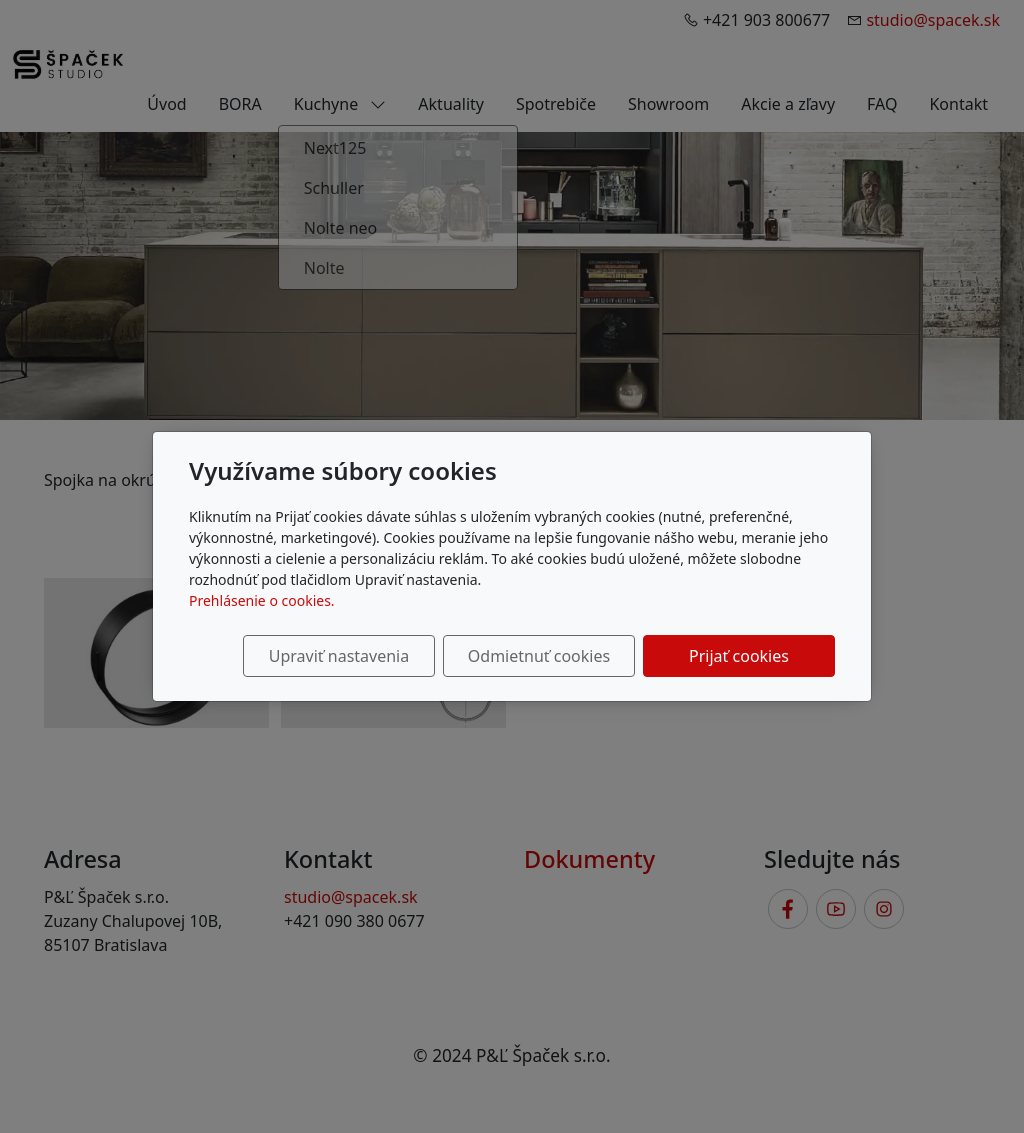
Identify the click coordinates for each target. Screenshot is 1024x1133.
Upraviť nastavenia (339, 656)
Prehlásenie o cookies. (262, 600)
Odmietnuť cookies (539, 656)
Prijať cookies (739, 656)
